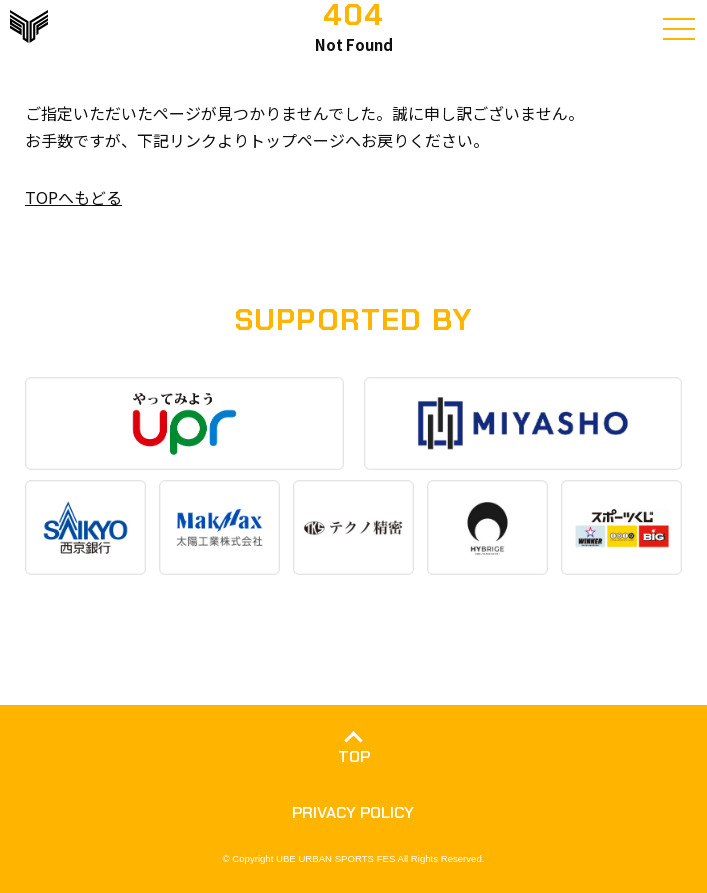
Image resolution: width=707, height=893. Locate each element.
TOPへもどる (73, 197)
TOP (354, 756)
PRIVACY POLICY (353, 812)
